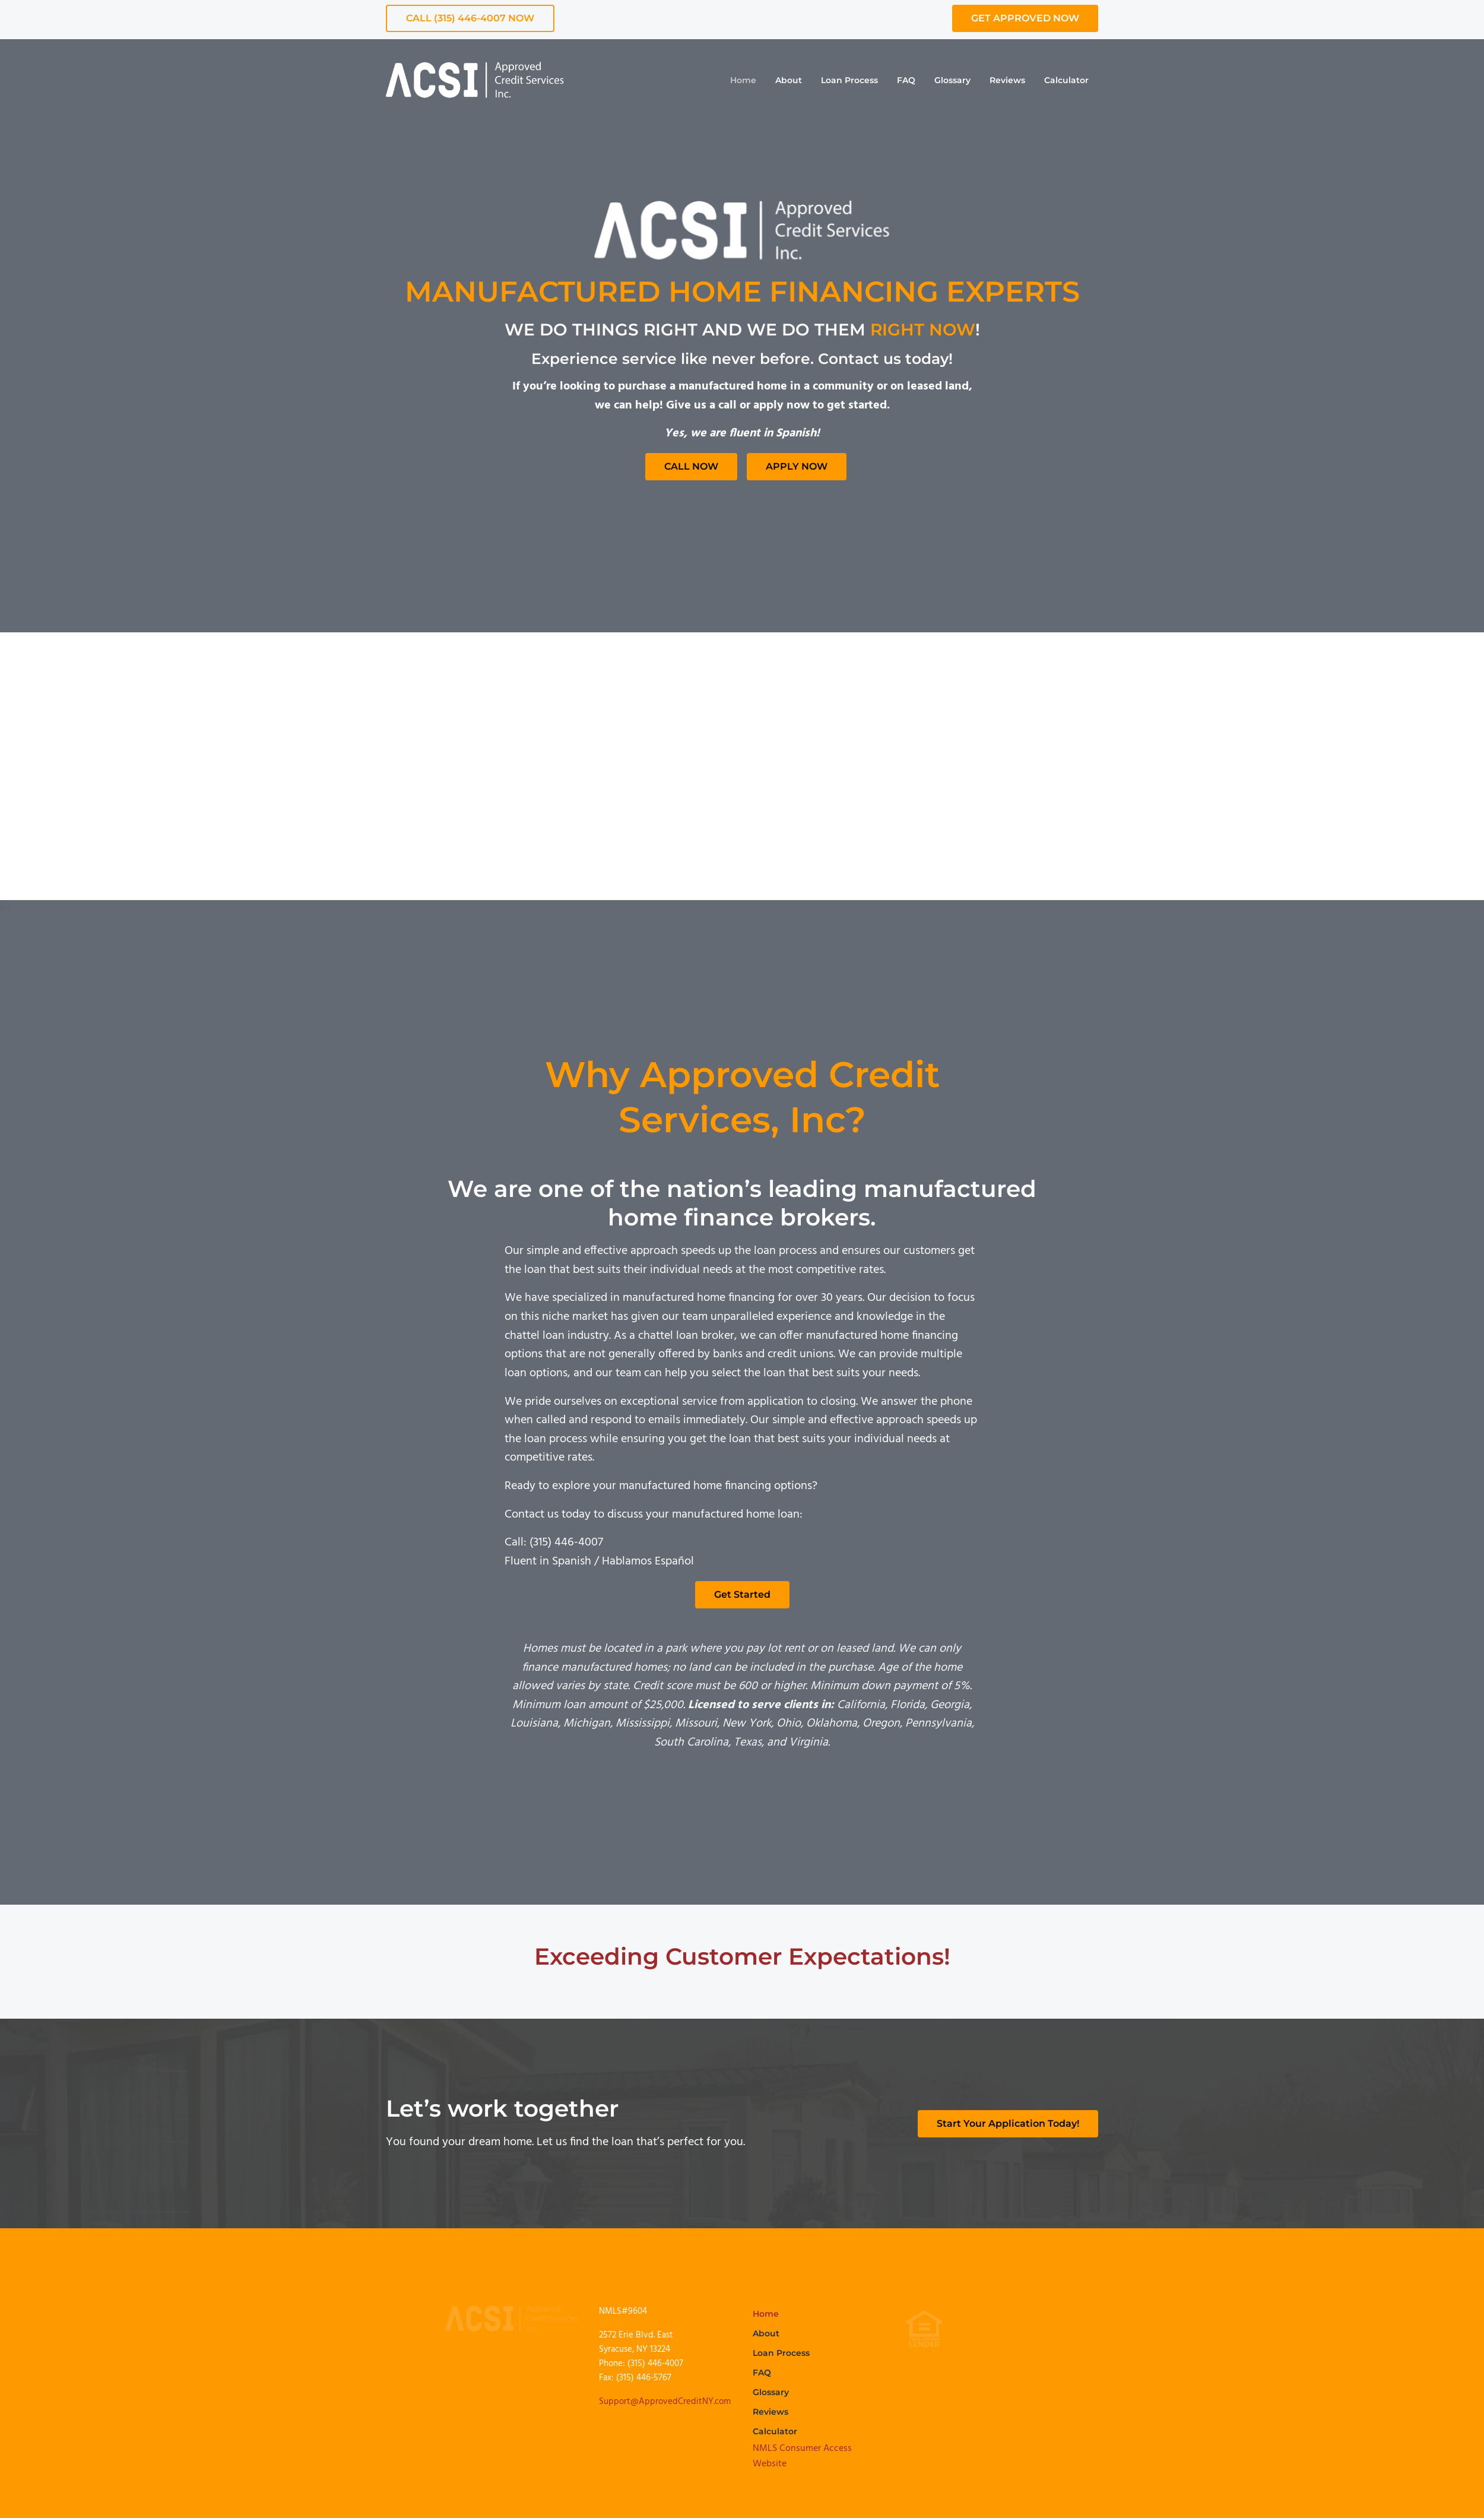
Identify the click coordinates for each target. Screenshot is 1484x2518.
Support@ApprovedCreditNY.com (665, 2402)
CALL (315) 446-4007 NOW (470, 18)
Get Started (742, 1594)
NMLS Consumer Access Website (802, 2456)
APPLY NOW (796, 466)
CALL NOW (691, 466)
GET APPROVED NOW (1025, 18)
